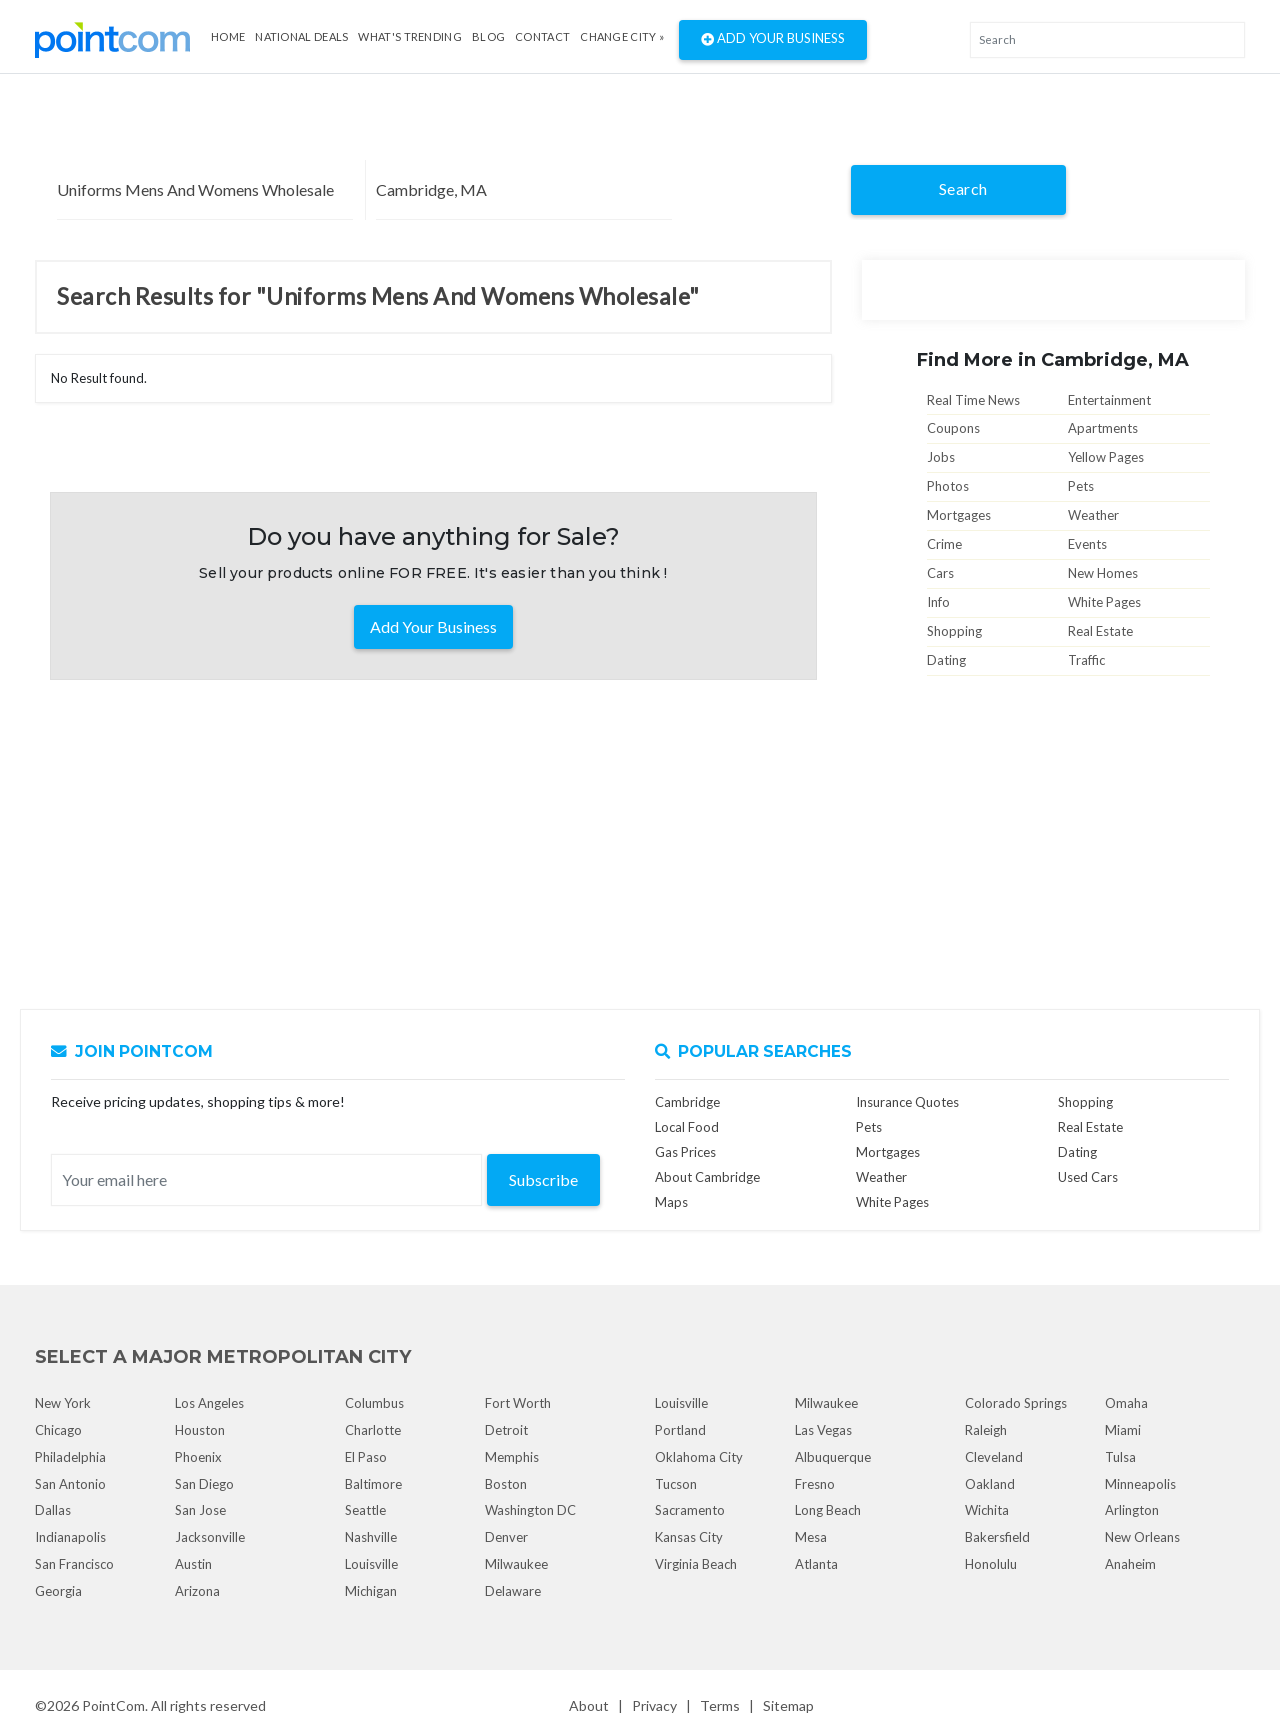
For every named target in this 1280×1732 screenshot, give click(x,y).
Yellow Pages (1106, 457)
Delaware (513, 1591)
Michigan (371, 1591)
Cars (940, 573)
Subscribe (543, 1179)
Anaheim (1130, 1564)
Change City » (622, 36)
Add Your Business (773, 40)
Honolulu (991, 1564)
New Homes (1103, 573)
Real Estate (1100, 631)
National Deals (301, 36)
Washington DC (530, 1510)
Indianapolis (70, 1537)
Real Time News (973, 400)
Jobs (941, 457)
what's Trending (410, 36)
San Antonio (70, 1484)
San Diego (204, 1484)
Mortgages (959, 515)
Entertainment (1109, 400)
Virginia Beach (696, 1564)
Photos (948, 486)
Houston (200, 1430)
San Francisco (74, 1564)
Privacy (654, 1705)
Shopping (954, 631)
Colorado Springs (1016, 1403)
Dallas (53, 1510)
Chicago (58, 1430)
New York (63, 1403)
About (589, 1705)
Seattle (365, 1510)
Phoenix (198, 1457)
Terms (720, 1705)
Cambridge (687, 1102)
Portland (680, 1430)
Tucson (676, 1484)
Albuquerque (833, 1457)
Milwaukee (516, 1564)
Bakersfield (997, 1537)
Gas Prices (685, 1152)
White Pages (1104, 602)
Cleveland (994, 1457)
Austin (193, 1564)
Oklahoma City (699, 1457)
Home (228, 36)
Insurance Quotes (907, 1102)
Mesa (811, 1537)
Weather (1093, 515)
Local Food (687, 1127)
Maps (671, 1202)
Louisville (371, 1564)
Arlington (1132, 1510)
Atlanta (816, 1564)
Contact (542, 36)
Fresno (815, 1484)
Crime (944, 544)
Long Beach (828, 1510)
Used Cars (1088, 1177)
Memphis (512, 1457)
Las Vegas (823, 1430)
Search (963, 188)
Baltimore (373, 1484)
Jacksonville (210, 1537)
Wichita (987, 1510)
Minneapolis (1140, 1484)
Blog (488, 36)
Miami (1123, 1430)
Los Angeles (209, 1403)
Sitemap (788, 1705)
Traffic (1086, 660)
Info (938, 602)
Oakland (990, 1484)
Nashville (371, 1537)
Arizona (197, 1591)
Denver (506, 1537)
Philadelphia (70, 1457)
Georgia (58, 1591)
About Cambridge (707, 1177)
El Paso (366, 1457)
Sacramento (690, 1510)
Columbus (374, 1403)
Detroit (506, 1430)
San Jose (200, 1510)
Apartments (1103, 428)
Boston (506, 1484)
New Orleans (1142, 1537)
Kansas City (689, 1537)
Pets (1081, 486)
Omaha (1126, 1403)
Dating (946, 660)
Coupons (953, 428)
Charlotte (373, 1430)
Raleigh (986, 1430)
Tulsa (1120, 1457)
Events (1087, 544)
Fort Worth (518, 1403)
